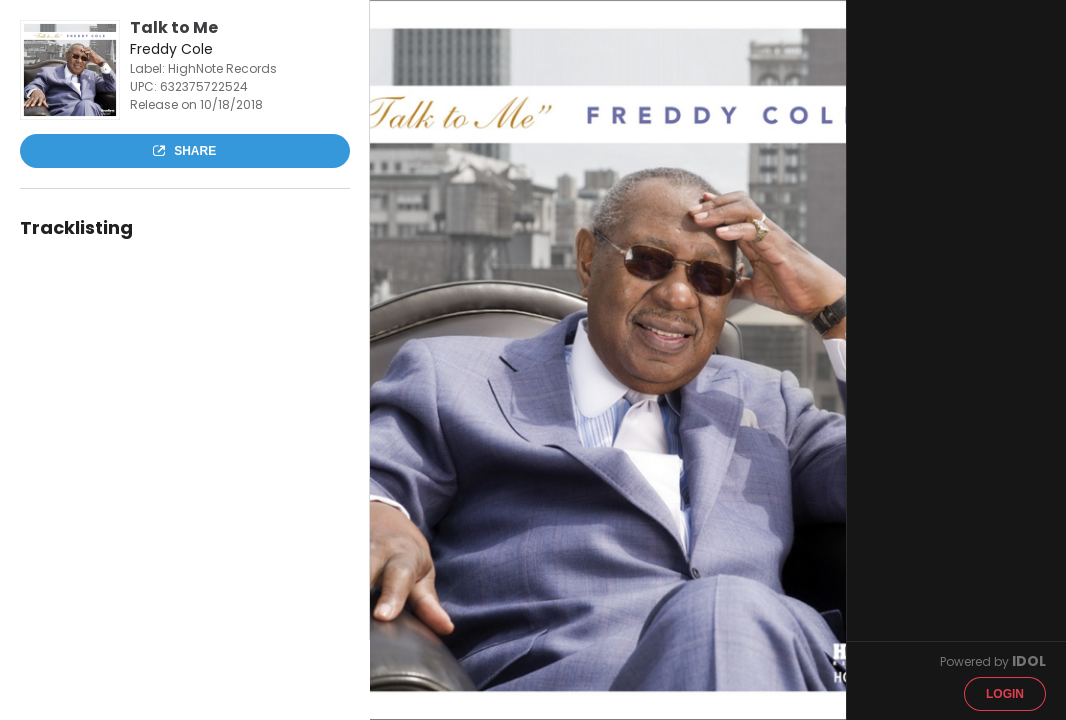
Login (1005, 694)
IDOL (1029, 661)
